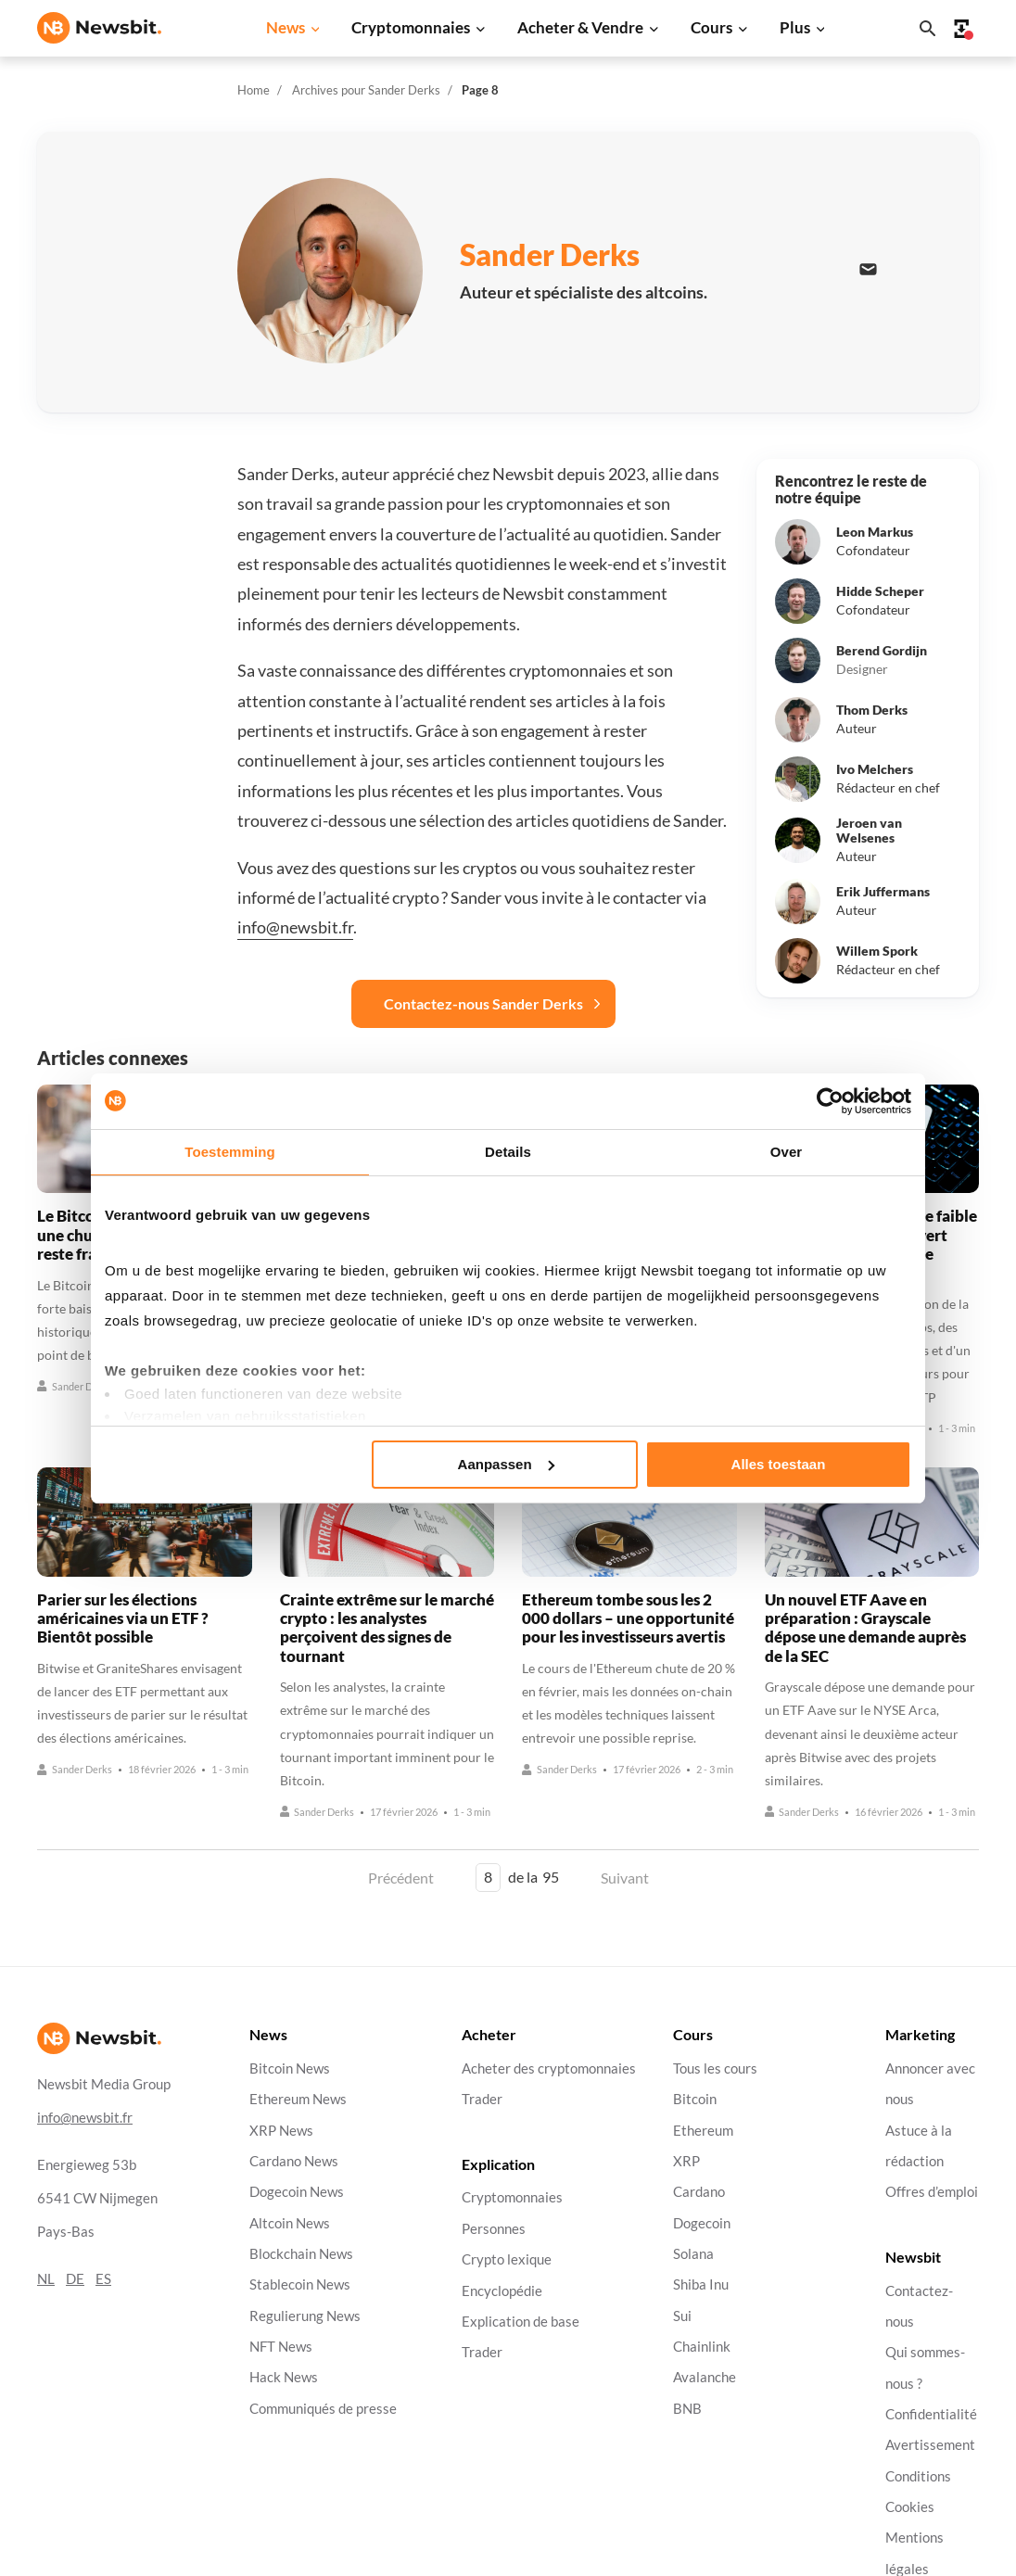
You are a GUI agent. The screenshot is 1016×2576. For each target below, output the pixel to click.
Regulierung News (305, 2315)
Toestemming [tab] (229, 1152)
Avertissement (930, 2445)
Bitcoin (695, 2099)
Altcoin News (289, 2222)
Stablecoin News (299, 2284)
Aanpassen (506, 1464)
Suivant (625, 1877)
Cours (711, 27)
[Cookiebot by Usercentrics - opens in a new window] (830, 1101)
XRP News (281, 2130)
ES (103, 2278)
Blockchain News (301, 2254)
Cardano (699, 2192)
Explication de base (520, 2321)
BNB (687, 2408)
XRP (686, 2161)
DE (75, 2278)
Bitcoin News (289, 2067)
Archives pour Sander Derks (366, 89)
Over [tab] (786, 1152)
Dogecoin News (296, 2192)
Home (253, 89)
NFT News (280, 2346)
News (285, 27)
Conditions (918, 2475)
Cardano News (293, 2161)
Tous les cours (715, 2067)
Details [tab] (508, 1152)
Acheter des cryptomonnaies (549, 2067)
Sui (682, 2315)
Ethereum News (298, 2099)
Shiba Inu (701, 2284)
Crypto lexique (507, 2259)
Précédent (401, 1877)
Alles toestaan (778, 1464)
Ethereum (703, 2130)
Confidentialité (931, 2413)
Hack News (283, 2377)
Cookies (909, 2506)
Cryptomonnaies (410, 27)
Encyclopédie (502, 2290)
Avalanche (704, 2377)
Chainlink (701, 2346)
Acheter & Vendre (580, 27)
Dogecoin (701, 2222)
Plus (795, 27)
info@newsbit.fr (295, 927)
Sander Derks (74, 1386)
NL (46, 2278)
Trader (482, 2099)
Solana (693, 2254)
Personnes (494, 2228)
